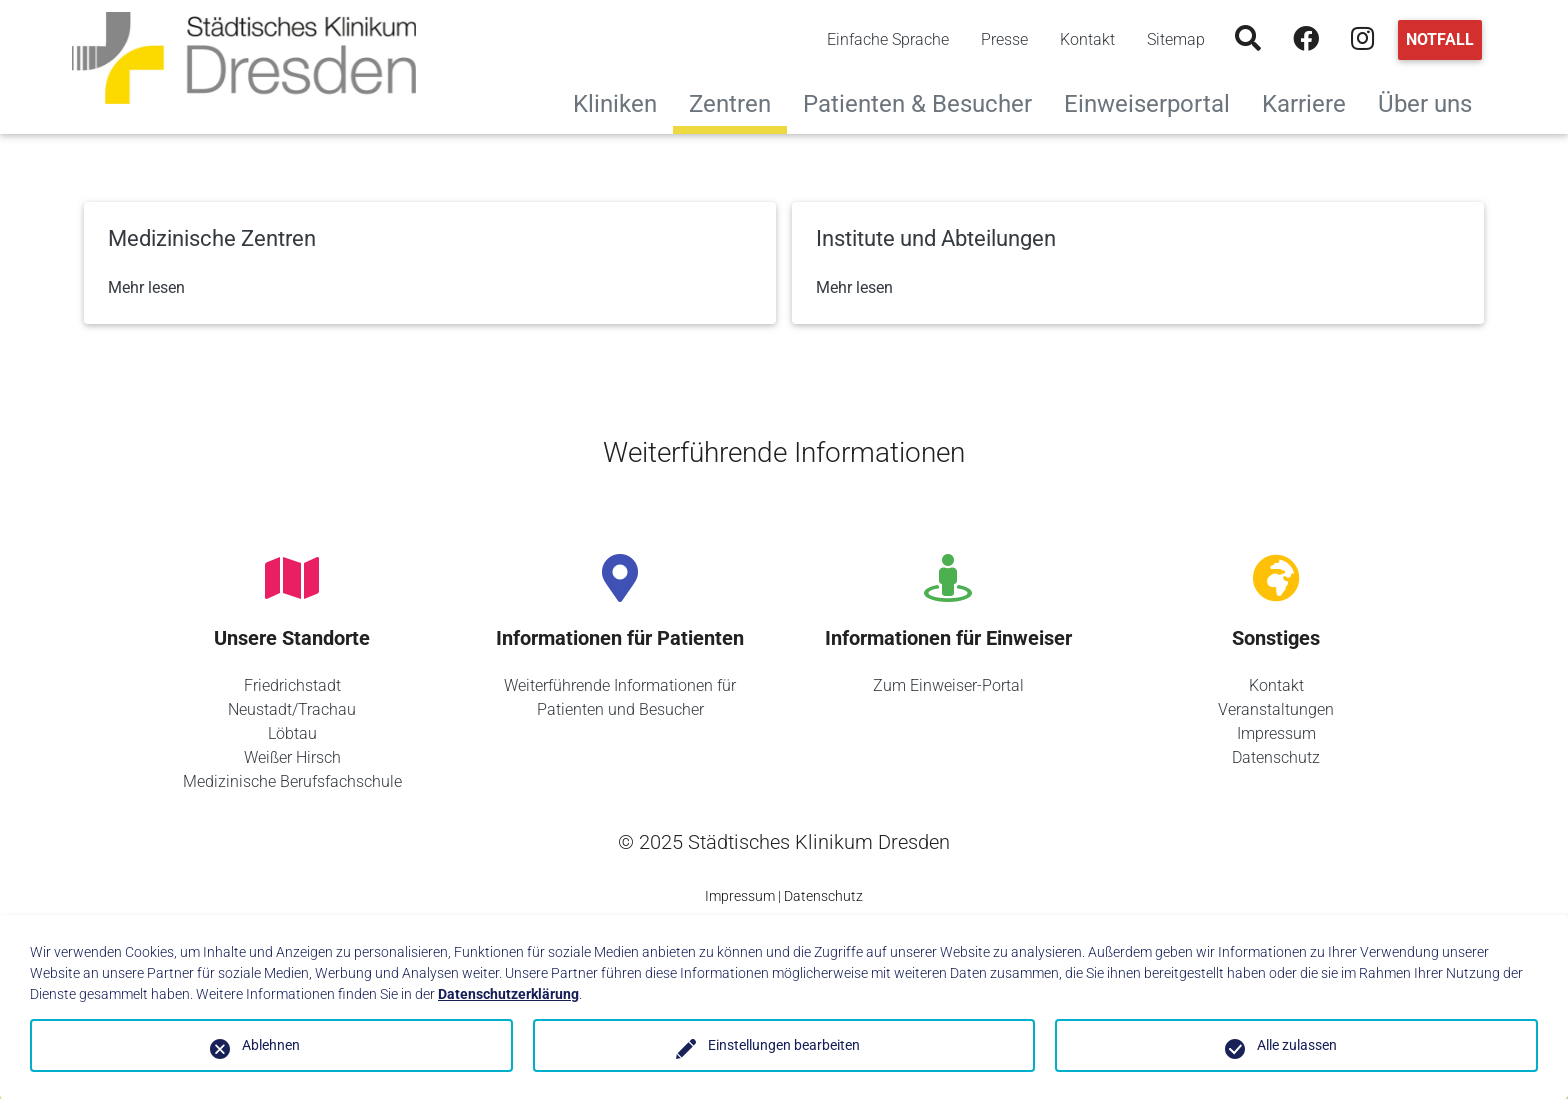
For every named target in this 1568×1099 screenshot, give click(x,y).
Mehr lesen (146, 287)
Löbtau (292, 733)
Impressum (1276, 733)
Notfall (1440, 39)
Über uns (1433, 101)
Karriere (1312, 101)
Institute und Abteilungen (936, 238)
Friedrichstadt (292, 685)
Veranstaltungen (1276, 709)
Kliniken (623, 101)
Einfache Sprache (888, 39)
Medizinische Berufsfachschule (292, 781)
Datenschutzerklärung (508, 994)
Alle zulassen (1297, 1045)
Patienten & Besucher (925, 101)
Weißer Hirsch (292, 757)
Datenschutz (1276, 757)
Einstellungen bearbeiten (784, 1045)
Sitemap (1176, 39)
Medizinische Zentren (212, 238)
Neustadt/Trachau (292, 709)
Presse (1004, 39)
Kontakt (1087, 39)
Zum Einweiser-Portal (948, 685)
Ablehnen (271, 1045)
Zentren (730, 104)
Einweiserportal (1155, 101)
